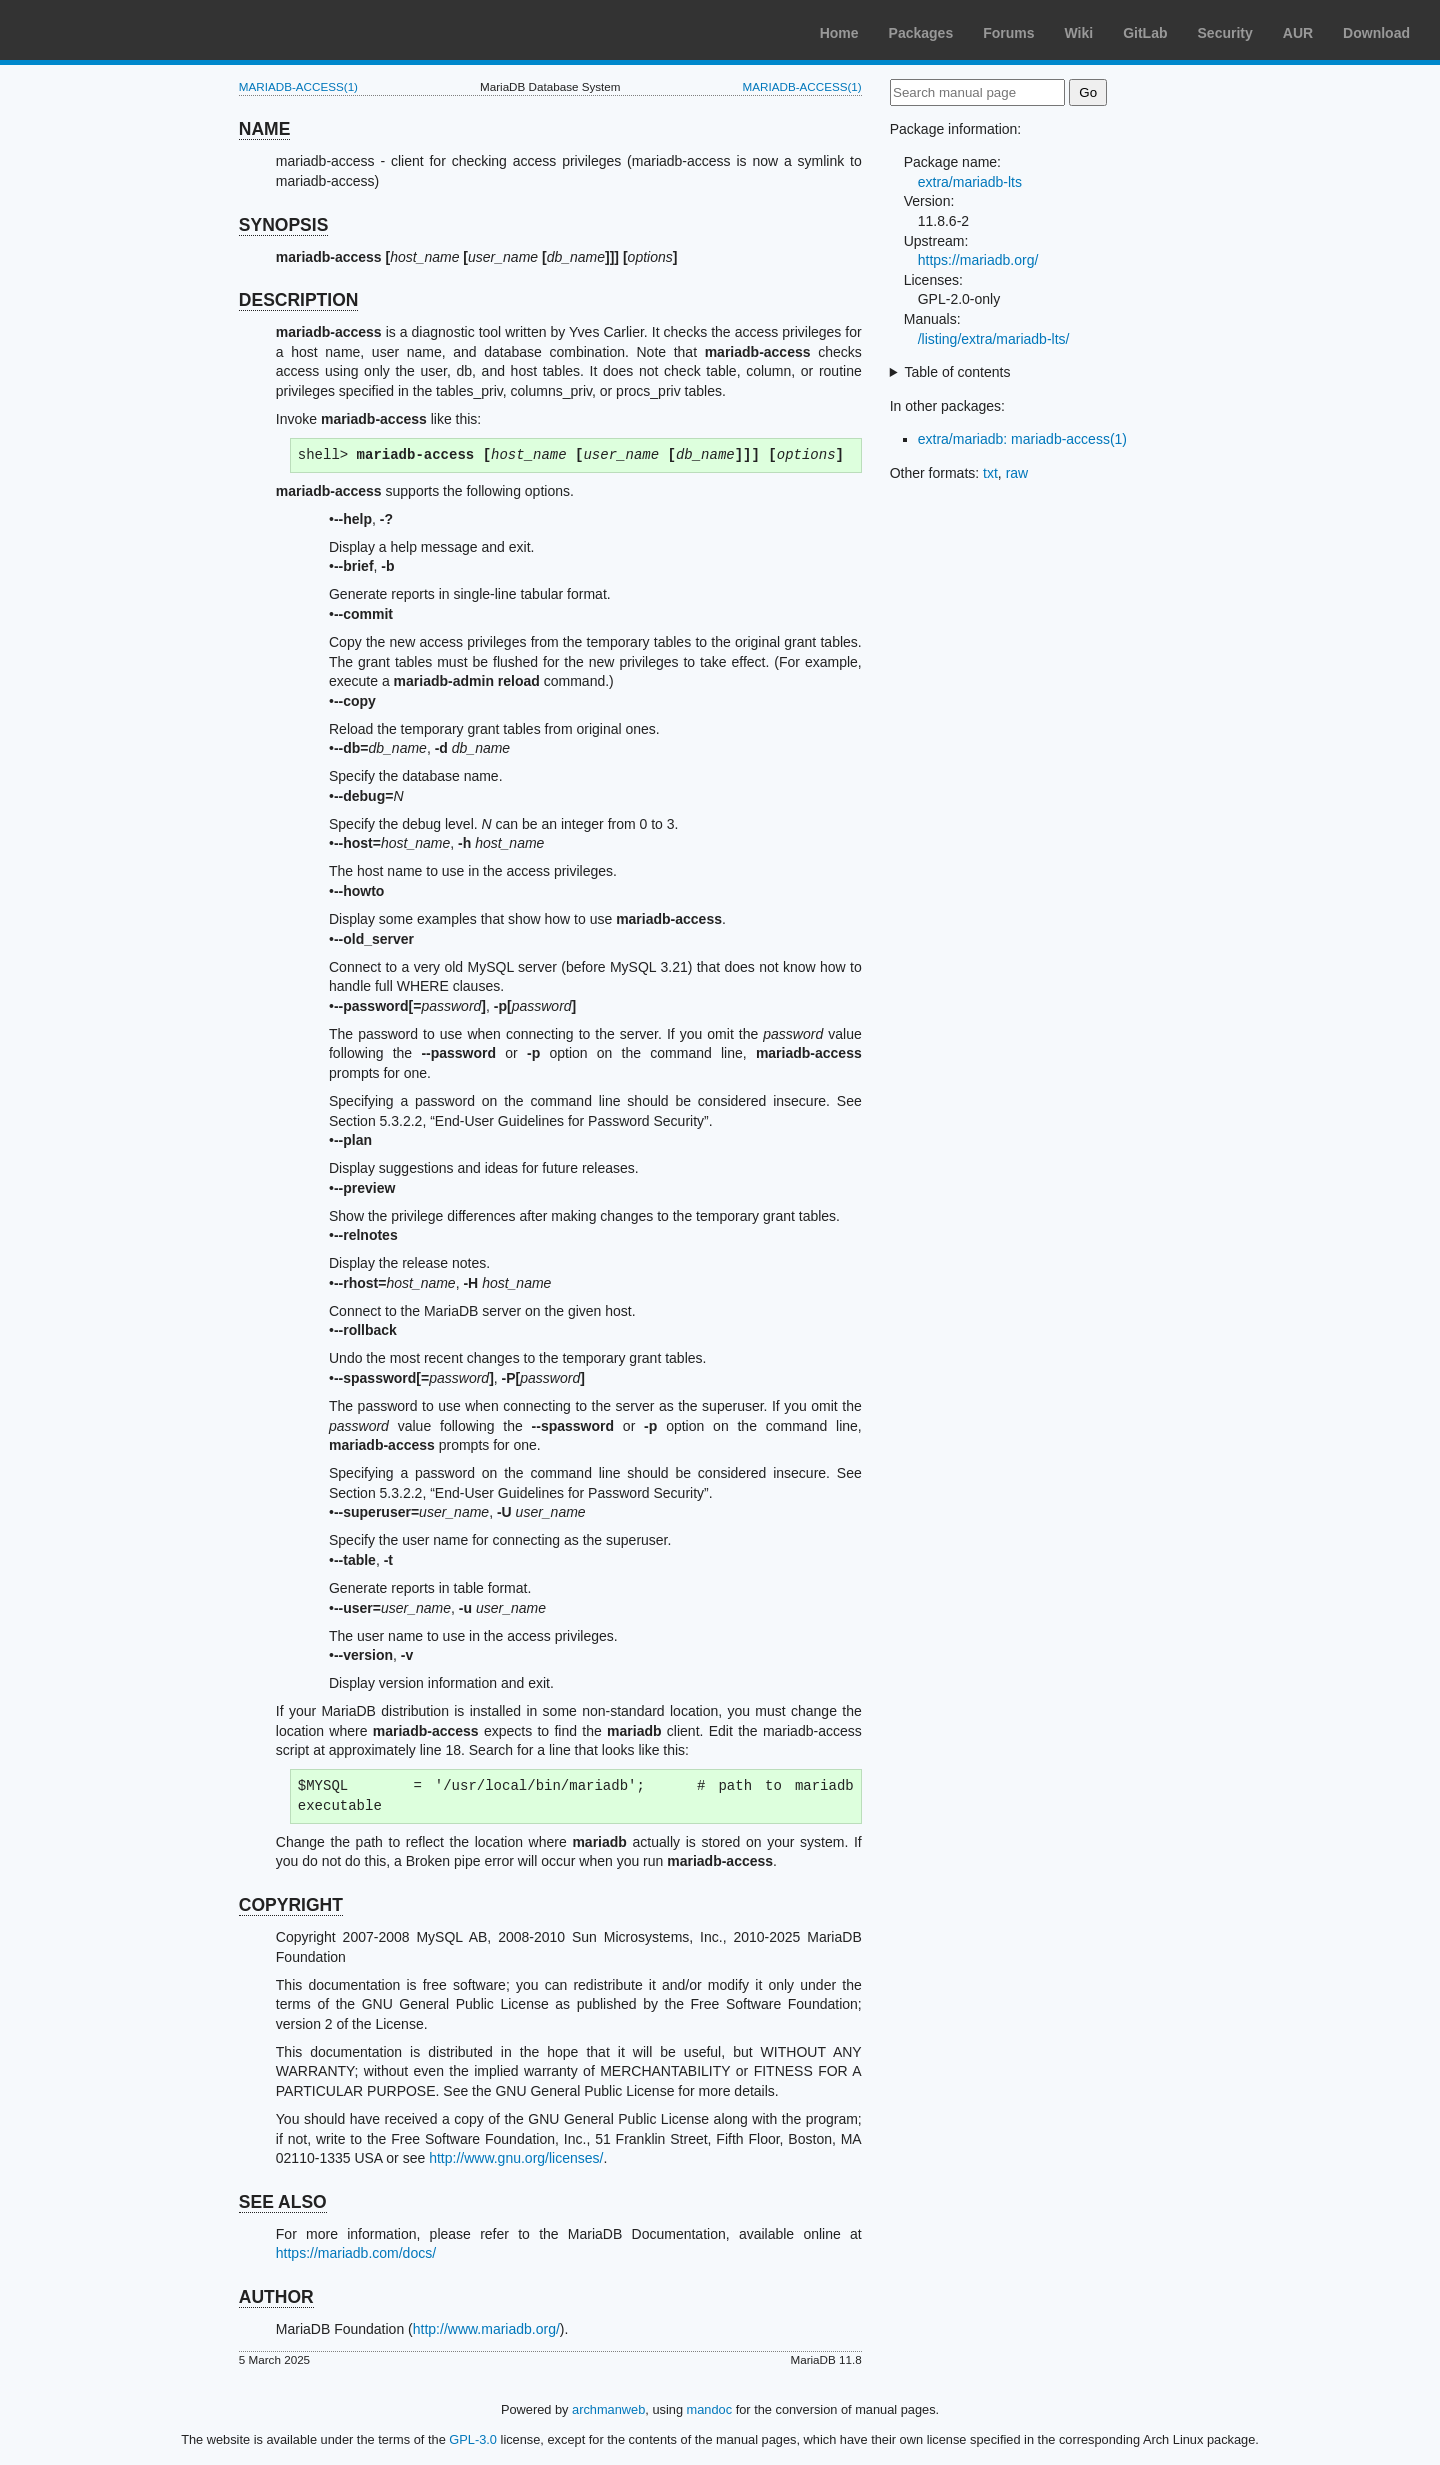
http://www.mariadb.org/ (486, 2329)
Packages (921, 33)
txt (990, 473)
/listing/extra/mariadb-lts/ (994, 339)
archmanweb (608, 2409)
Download (1376, 33)
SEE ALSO (283, 2202)
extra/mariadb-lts (970, 182)
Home (839, 33)
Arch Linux (110, 30)
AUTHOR (276, 2297)
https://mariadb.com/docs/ (356, 2253)
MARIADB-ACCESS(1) (298, 86)
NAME (265, 129)
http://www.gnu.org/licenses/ (516, 2158)
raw (1017, 473)
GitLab (1145, 33)
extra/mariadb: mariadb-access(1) (1022, 439)
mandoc (710, 2409)
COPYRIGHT (291, 1905)
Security (1225, 33)
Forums (1008, 33)
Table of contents (958, 372)
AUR (1298, 33)
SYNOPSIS (283, 225)
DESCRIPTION (299, 300)
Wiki (1079, 33)
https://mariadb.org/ (978, 260)
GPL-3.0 (473, 2439)
